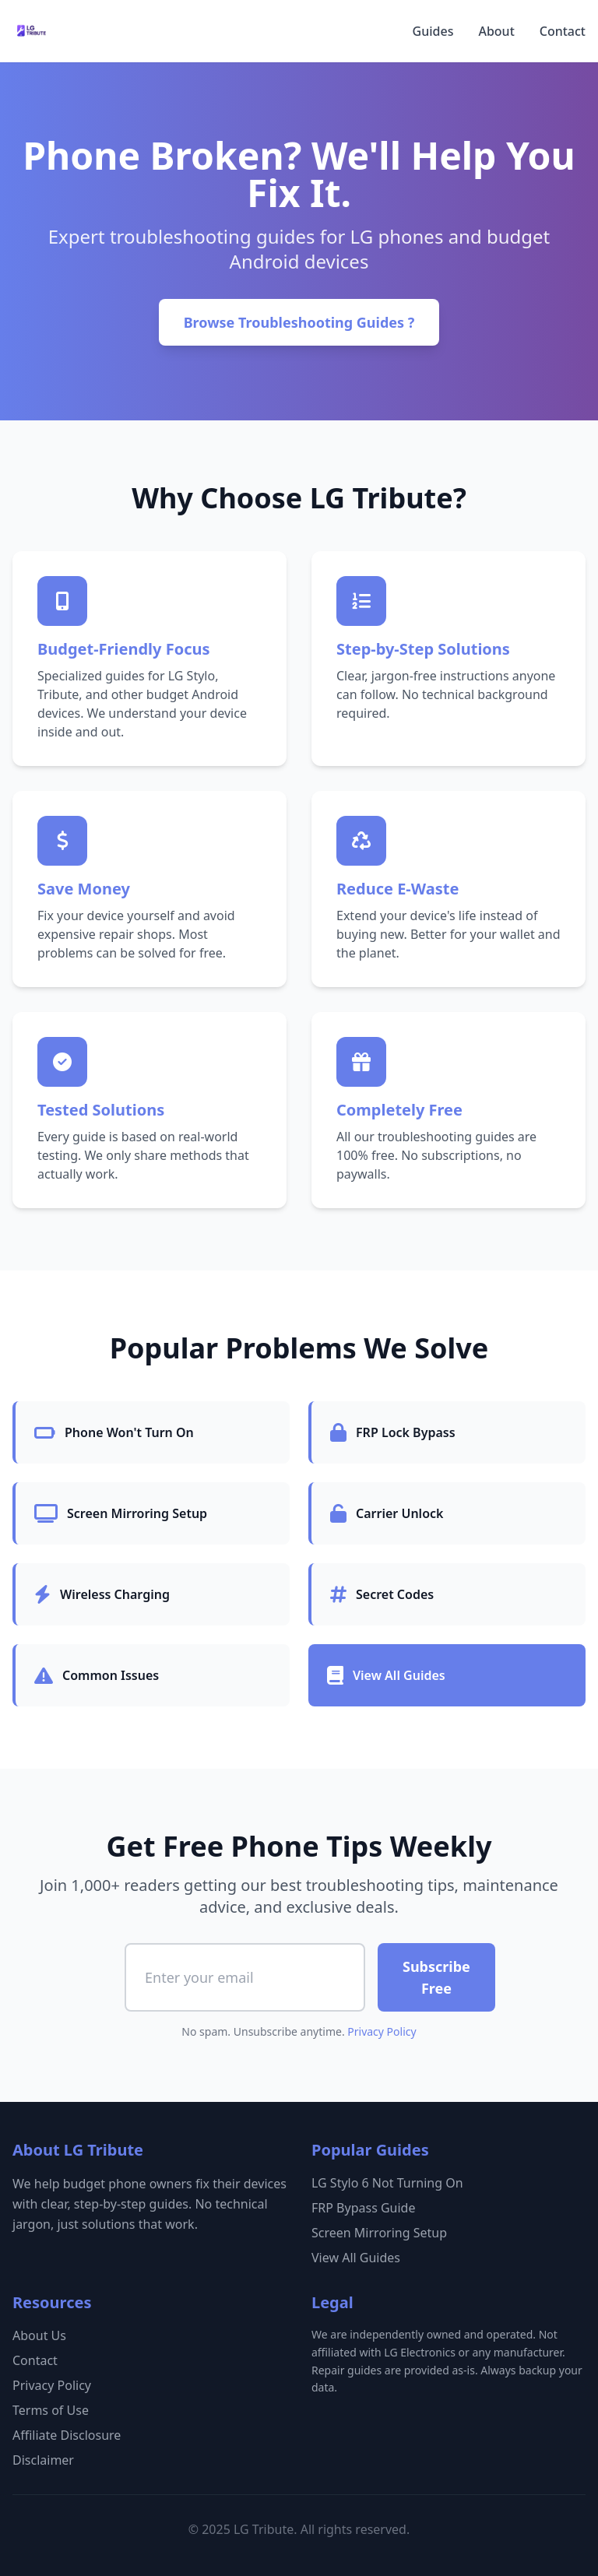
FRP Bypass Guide (363, 2207)
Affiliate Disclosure (66, 2435)
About (496, 31)
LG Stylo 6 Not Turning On (387, 2182)
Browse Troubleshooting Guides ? (299, 322)
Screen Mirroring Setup (379, 2232)
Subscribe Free (436, 1977)
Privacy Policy (381, 2031)
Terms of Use (50, 2410)
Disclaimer (43, 2460)
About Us (39, 2335)
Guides (433, 31)
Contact (563, 31)
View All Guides (355, 2257)
